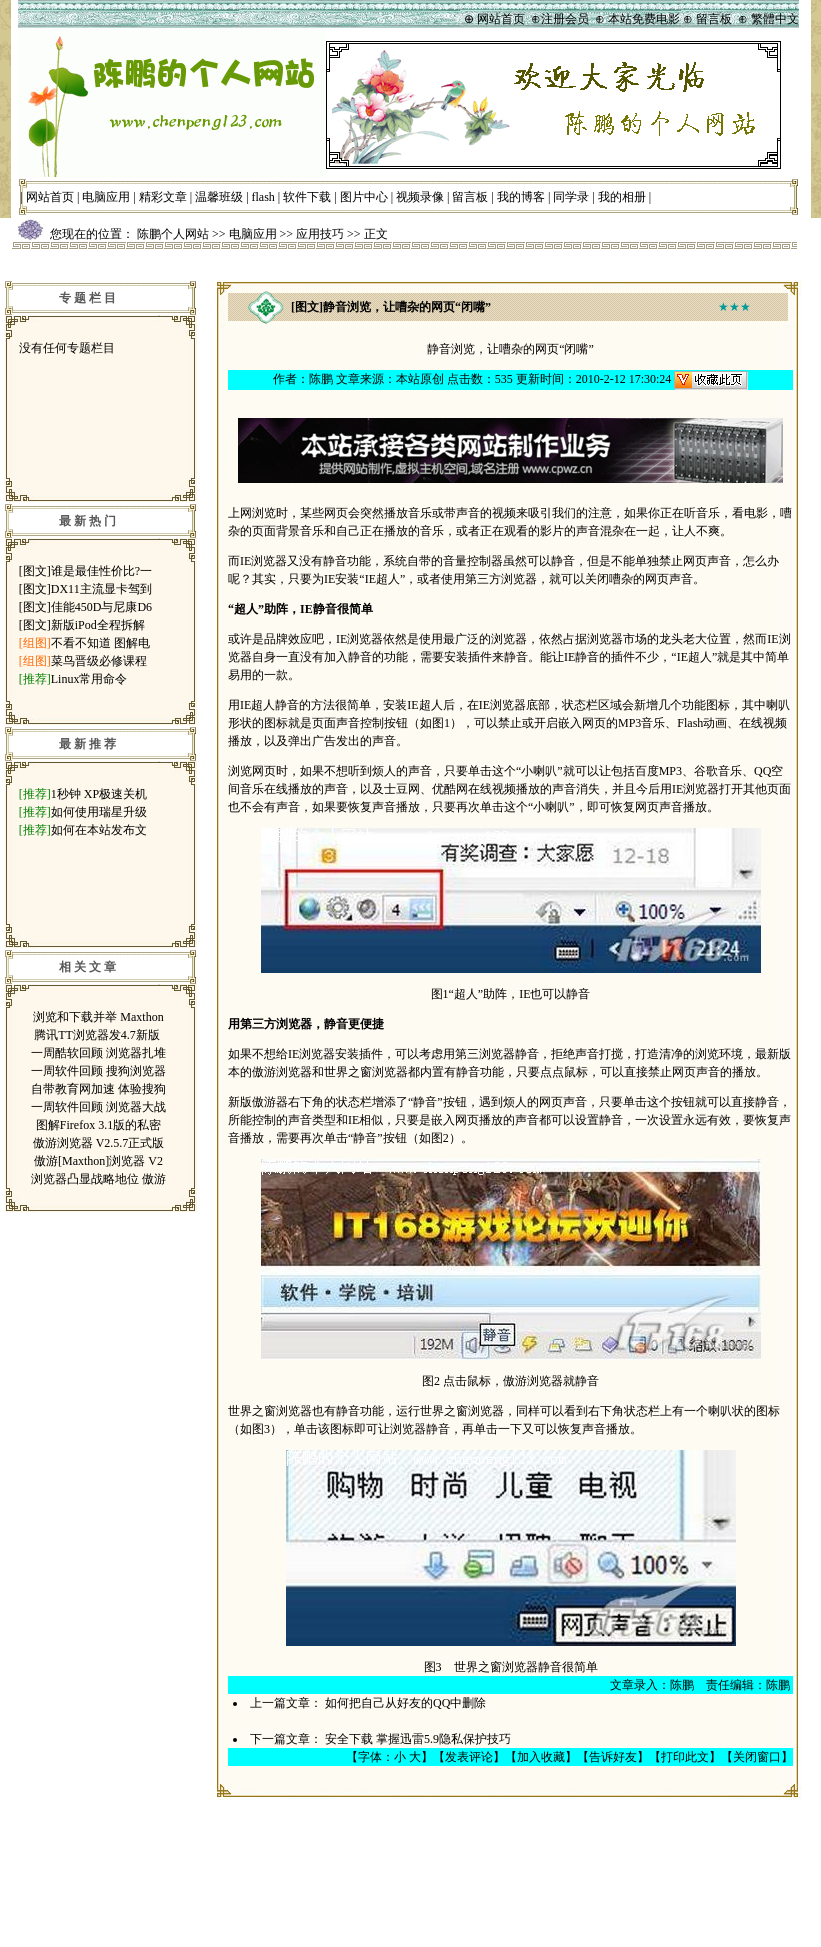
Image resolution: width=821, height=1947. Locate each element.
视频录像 (420, 197)
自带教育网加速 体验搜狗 (98, 1089)
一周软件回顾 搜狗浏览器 (98, 1071)
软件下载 (307, 197)
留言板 (470, 197)
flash (263, 197)
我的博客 (521, 197)
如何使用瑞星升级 (99, 812)
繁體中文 (775, 19)
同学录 (571, 197)
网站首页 (50, 197)
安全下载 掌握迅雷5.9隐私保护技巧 (418, 1739)
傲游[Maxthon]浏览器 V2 (98, 1161)
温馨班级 (219, 197)
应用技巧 (320, 234)
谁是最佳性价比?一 (101, 571)
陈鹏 (321, 379)
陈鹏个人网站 (173, 234)
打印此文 (685, 1757)
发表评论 (469, 1757)
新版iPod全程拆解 (98, 625)
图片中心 (364, 197)
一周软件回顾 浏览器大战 (98, 1107)
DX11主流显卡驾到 (101, 589)
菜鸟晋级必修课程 (99, 661)
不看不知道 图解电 (100, 643)
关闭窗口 (757, 1757)
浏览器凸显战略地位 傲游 (98, 1179)
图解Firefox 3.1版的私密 (98, 1125)
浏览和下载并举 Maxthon (98, 1017)
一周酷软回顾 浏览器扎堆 (98, 1053)
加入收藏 (541, 1757)
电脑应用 (106, 197)
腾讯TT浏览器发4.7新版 (98, 1035)
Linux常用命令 (89, 679)
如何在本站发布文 (99, 830)
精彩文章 (163, 197)
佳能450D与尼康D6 (101, 607)
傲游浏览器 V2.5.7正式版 (99, 1143)
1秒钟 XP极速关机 (99, 794)
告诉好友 (613, 1757)
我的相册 (622, 197)
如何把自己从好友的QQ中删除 (405, 1703)
